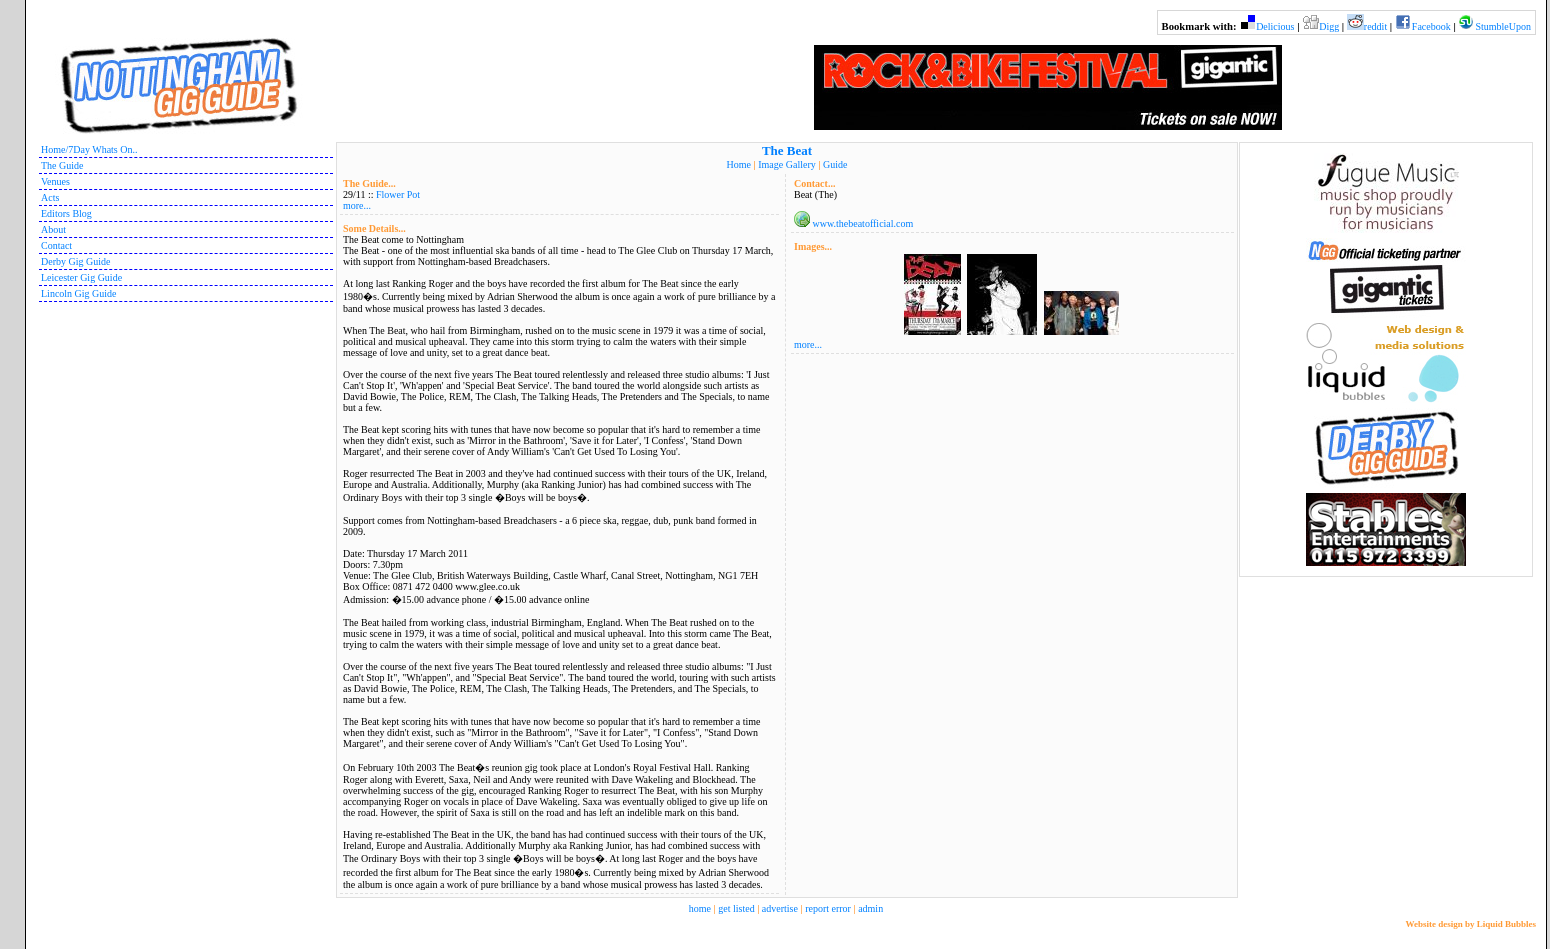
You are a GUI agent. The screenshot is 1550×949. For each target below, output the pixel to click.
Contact (56, 245)
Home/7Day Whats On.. (89, 149)
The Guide (62, 165)
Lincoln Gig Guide (79, 293)
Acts (50, 197)
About (53, 229)
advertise (780, 908)
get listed (736, 908)
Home (739, 164)
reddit (1375, 26)
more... (357, 205)
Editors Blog (66, 213)
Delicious (1275, 26)
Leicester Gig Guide (81, 277)
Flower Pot (398, 194)
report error (828, 908)
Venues (55, 181)
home (700, 908)
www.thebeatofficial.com (863, 223)
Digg (1329, 26)
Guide (835, 164)
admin (870, 908)
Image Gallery (786, 164)
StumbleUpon (1503, 26)
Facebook (1431, 26)
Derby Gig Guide (75, 261)
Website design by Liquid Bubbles (1470, 924)
